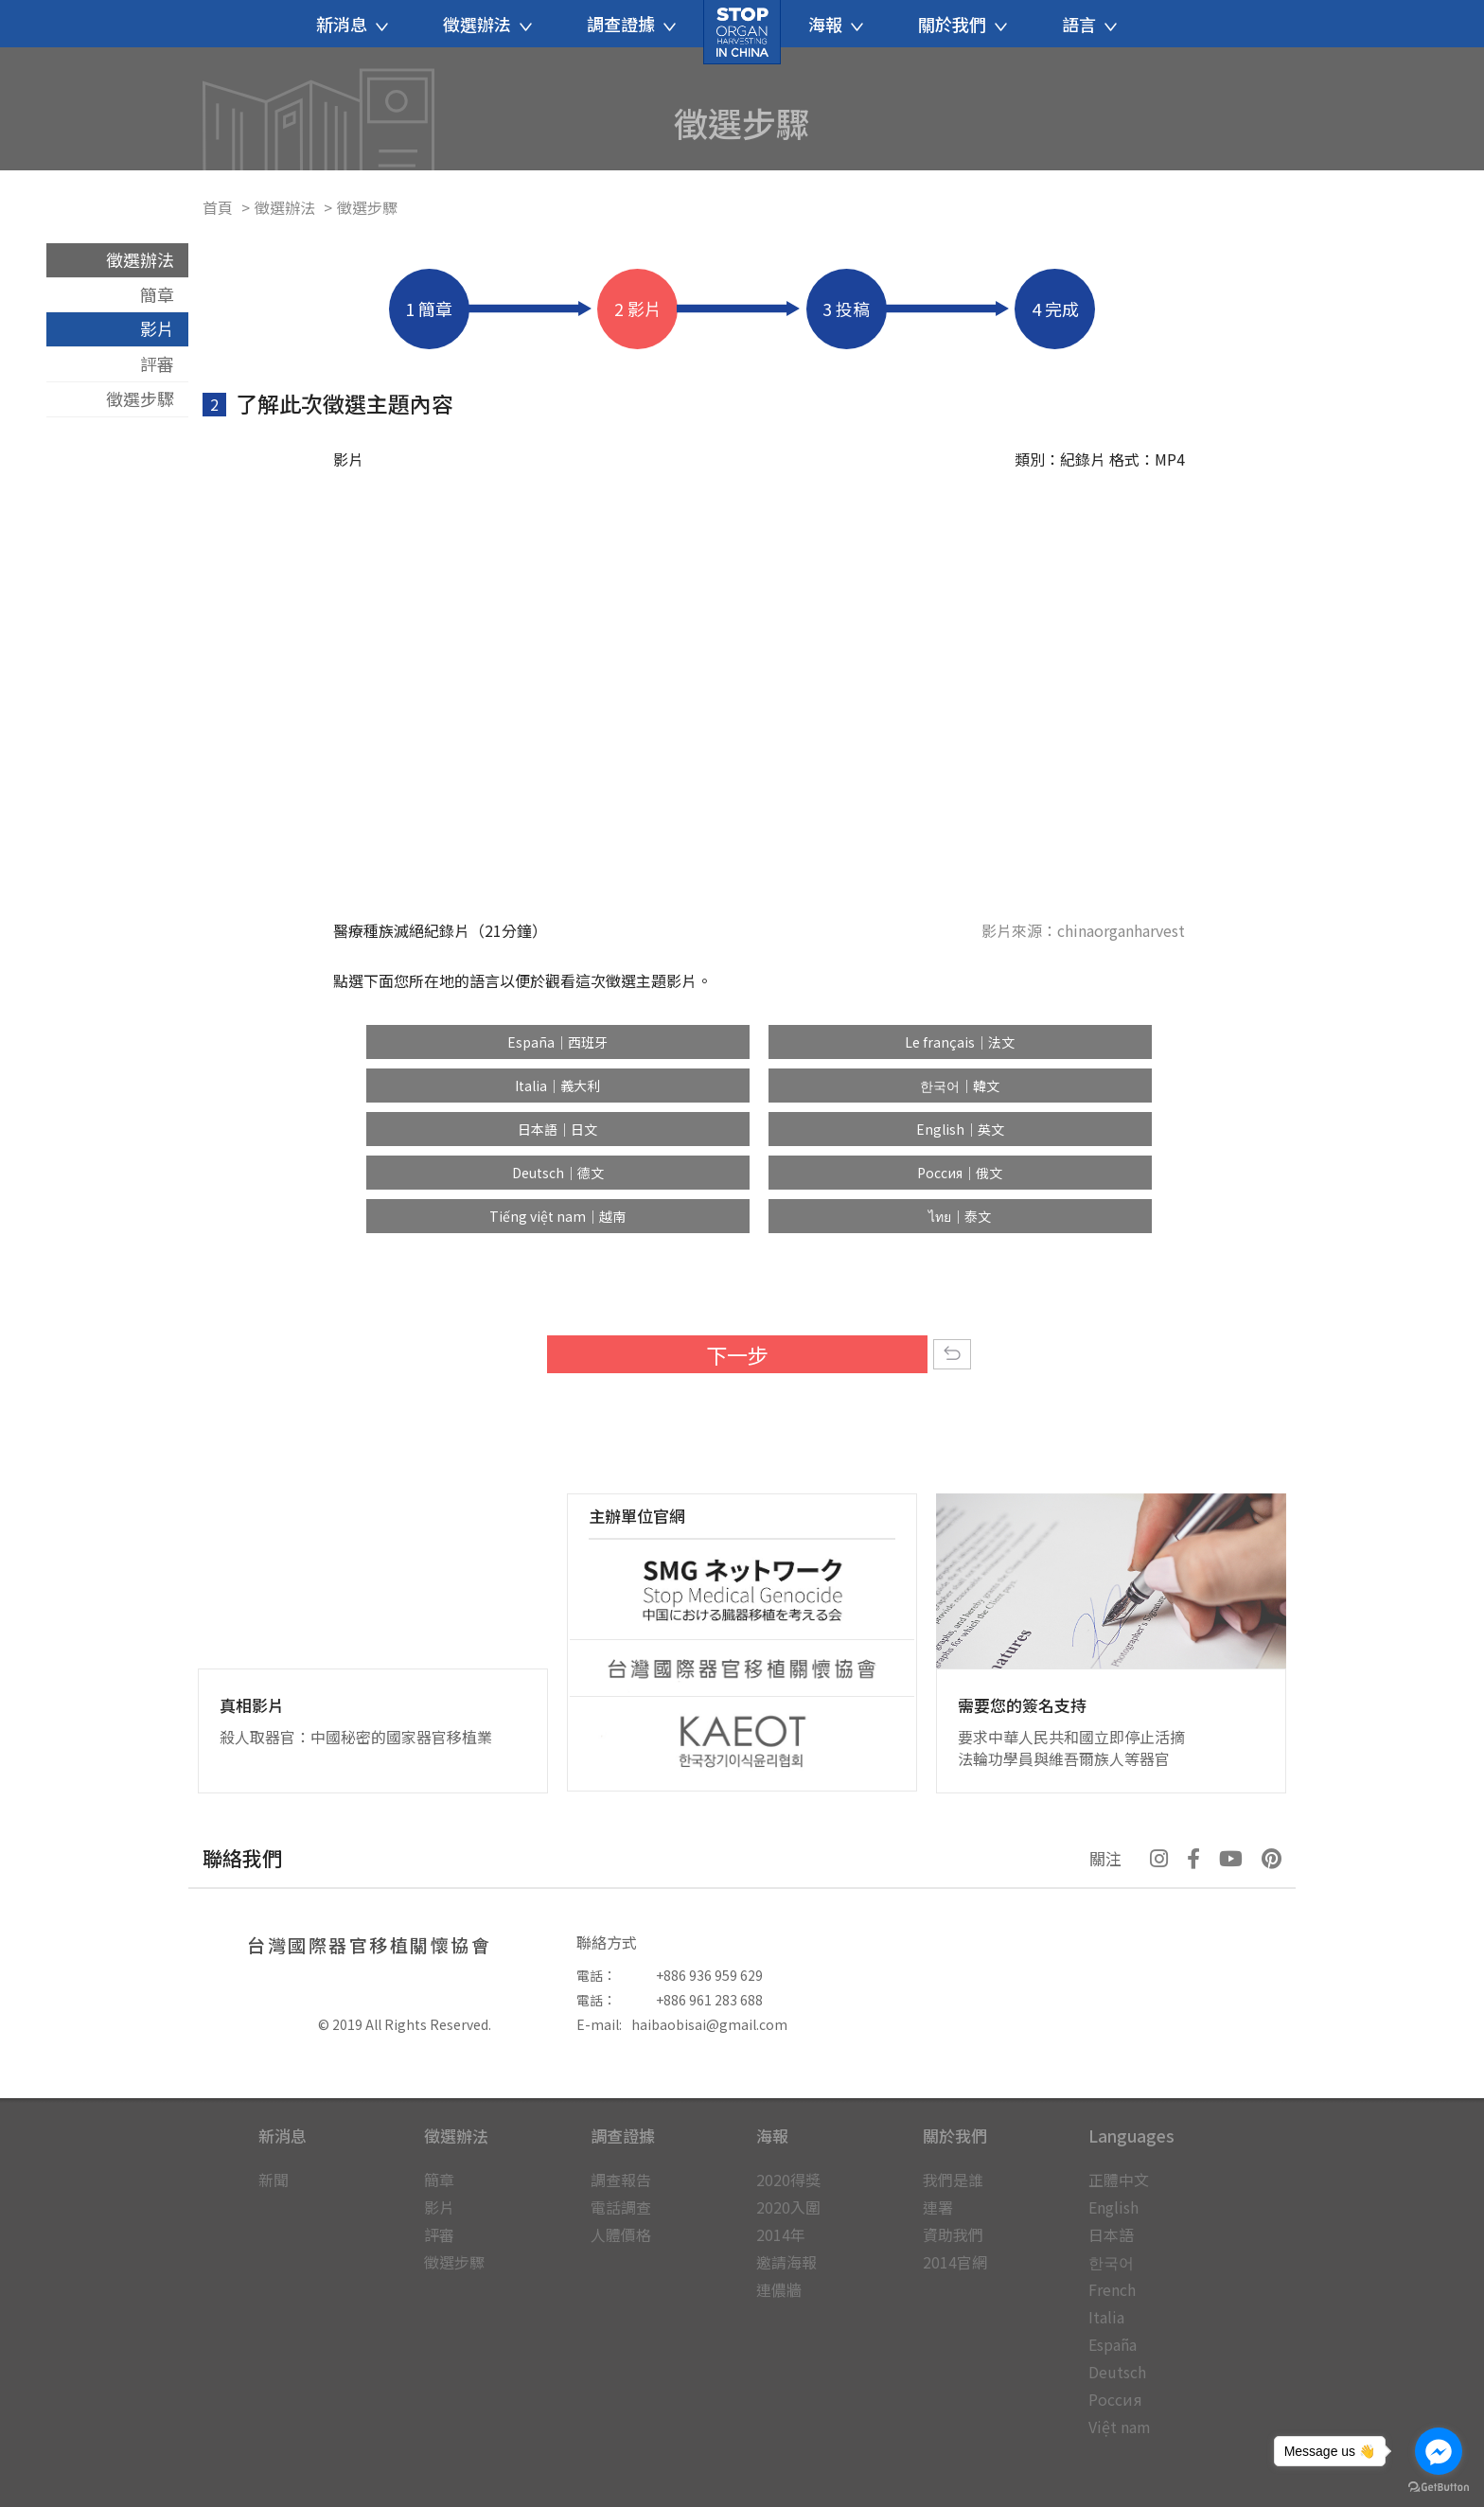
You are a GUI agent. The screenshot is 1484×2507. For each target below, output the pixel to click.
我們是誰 (953, 2179)
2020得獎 (788, 2179)
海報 (772, 2135)
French (1112, 2289)
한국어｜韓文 (959, 1085)
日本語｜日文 (557, 1129)
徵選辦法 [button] (487, 23)
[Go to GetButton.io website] (1438, 2487)
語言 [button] (1089, 23)
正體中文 (1118, 2179)
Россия (1115, 2399)
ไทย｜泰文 (959, 1216)
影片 (157, 328)
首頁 (218, 207)
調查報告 (621, 2179)
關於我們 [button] (962, 23)
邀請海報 (786, 2262)
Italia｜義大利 (557, 1085)
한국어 (1111, 2262)
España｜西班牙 (557, 1042)
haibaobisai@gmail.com (709, 2024)
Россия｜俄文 (959, 1172)
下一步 (737, 1354)
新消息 (282, 2135)
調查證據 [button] (631, 23)
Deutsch (1117, 2371)
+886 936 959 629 (709, 1975)
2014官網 (955, 2262)
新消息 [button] (352, 23)
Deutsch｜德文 (558, 1172)
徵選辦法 (285, 207)
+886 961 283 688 (709, 1999)
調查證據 (623, 2135)
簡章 (157, 294)
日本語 (1111, 2234)
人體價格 (621, 2234)
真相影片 (252, 1705)
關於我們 (955, 2135)
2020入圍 (788, 2207)
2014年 (780, 2234)
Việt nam (1119, 2426)
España (1112, 2344)
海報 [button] (835, 23)
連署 (938, 2207)
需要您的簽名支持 (1022, 1705)
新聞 (273, 2179)
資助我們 (953, 2234)
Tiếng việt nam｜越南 (557, 1216)
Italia (1106, 2316)
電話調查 (621, 2207)
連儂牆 (779, 2289)
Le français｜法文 (960, 1042)
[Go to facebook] (1438, 2451)
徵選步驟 (140, 398)
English (1113, 2207)
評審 (157, 363)
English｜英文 (960, 1129)
